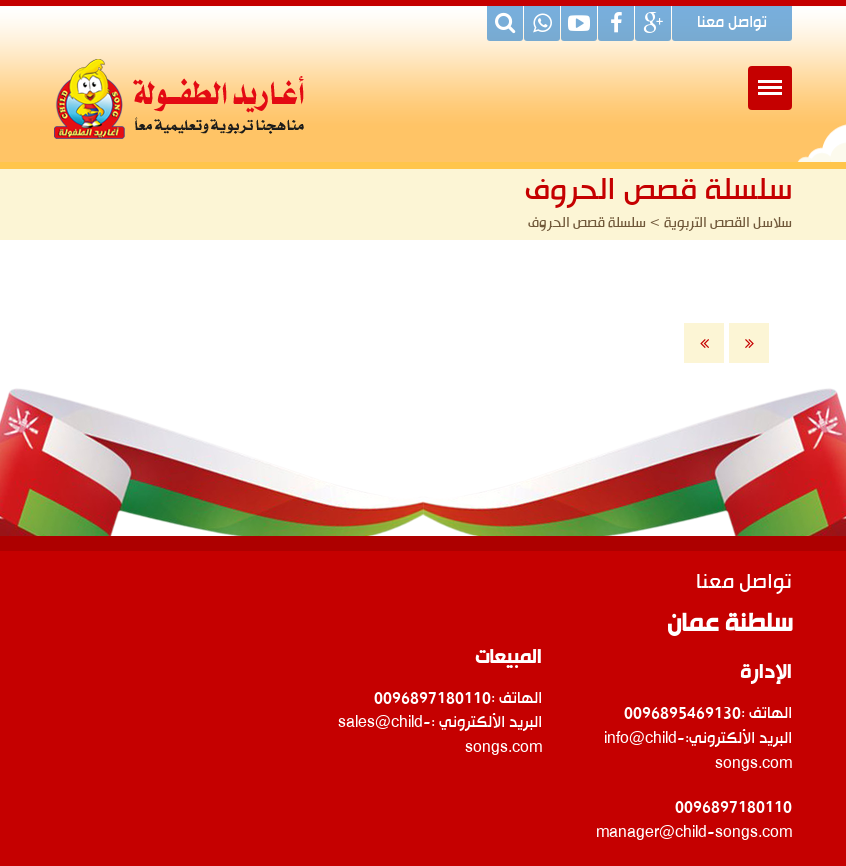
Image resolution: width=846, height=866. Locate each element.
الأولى (704, 343)
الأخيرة (749, 343)
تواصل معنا (732, 24)
